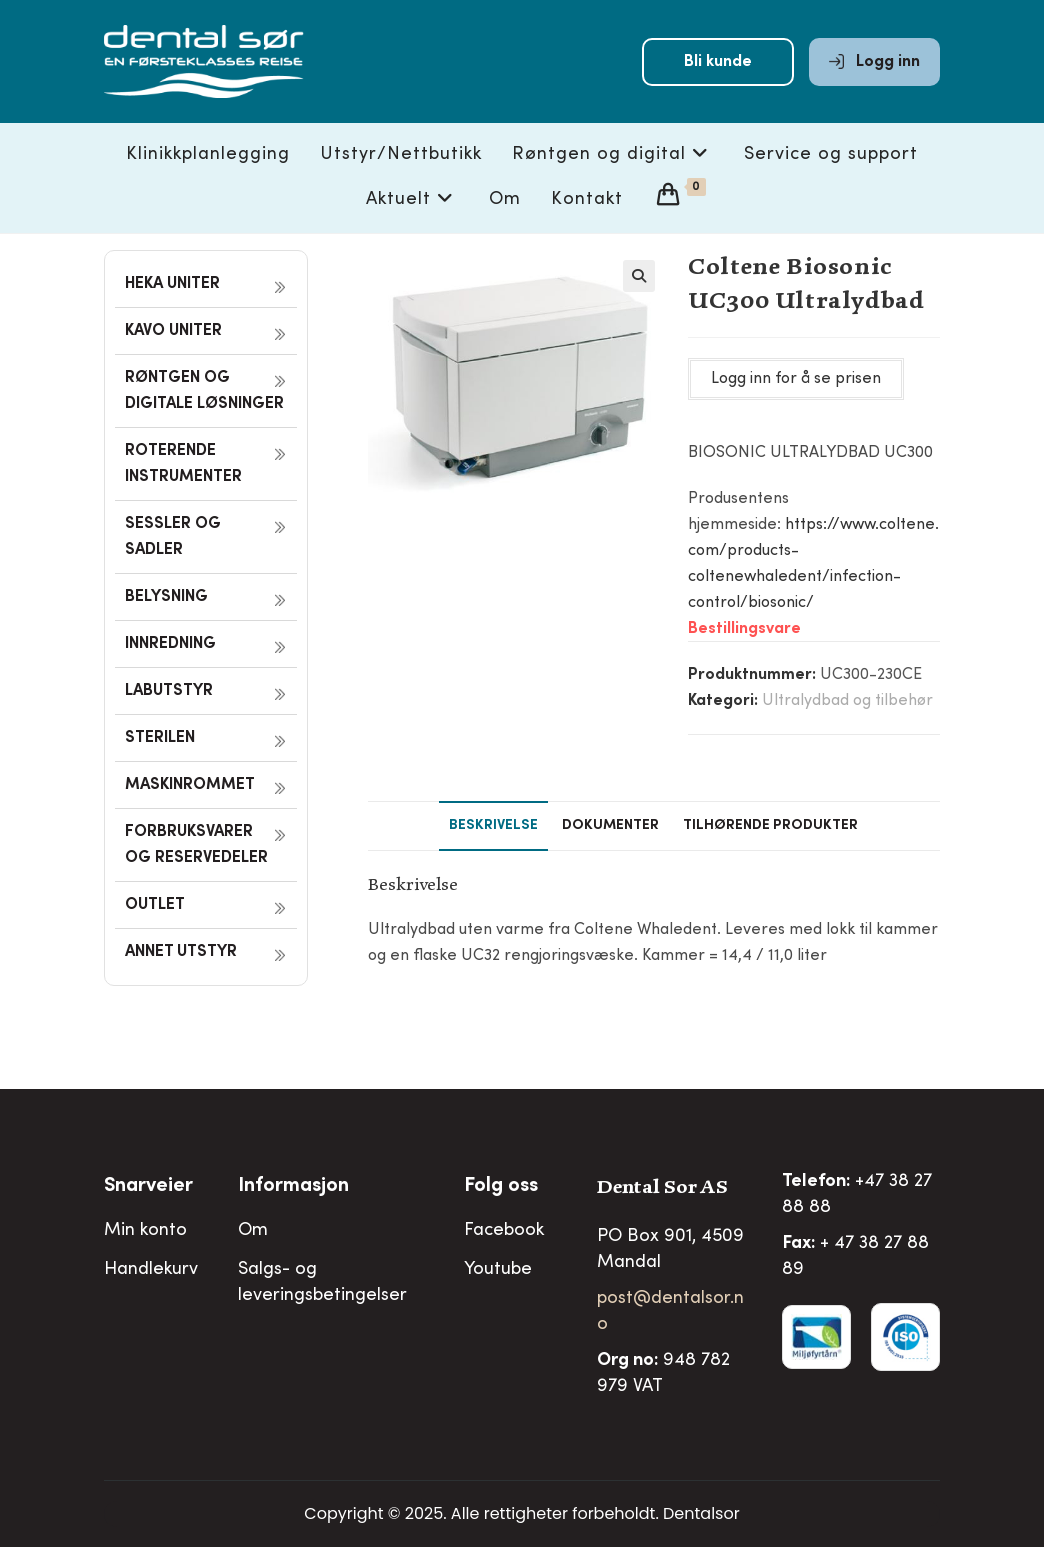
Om (253, 1231)
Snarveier (148, 1187)
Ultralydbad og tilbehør (847, 701)
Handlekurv (151, 1270)
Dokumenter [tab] (610, 826)
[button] (639, 276)
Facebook (504, 1231)
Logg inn (874, 62)
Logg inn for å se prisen (796, 379)
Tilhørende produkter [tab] (770, 826)
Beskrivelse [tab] (493, 826)
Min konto (145, 1231)
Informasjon (293, 1187)
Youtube (498, 1270)
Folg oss (501, 1187)
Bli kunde (718, 62)
